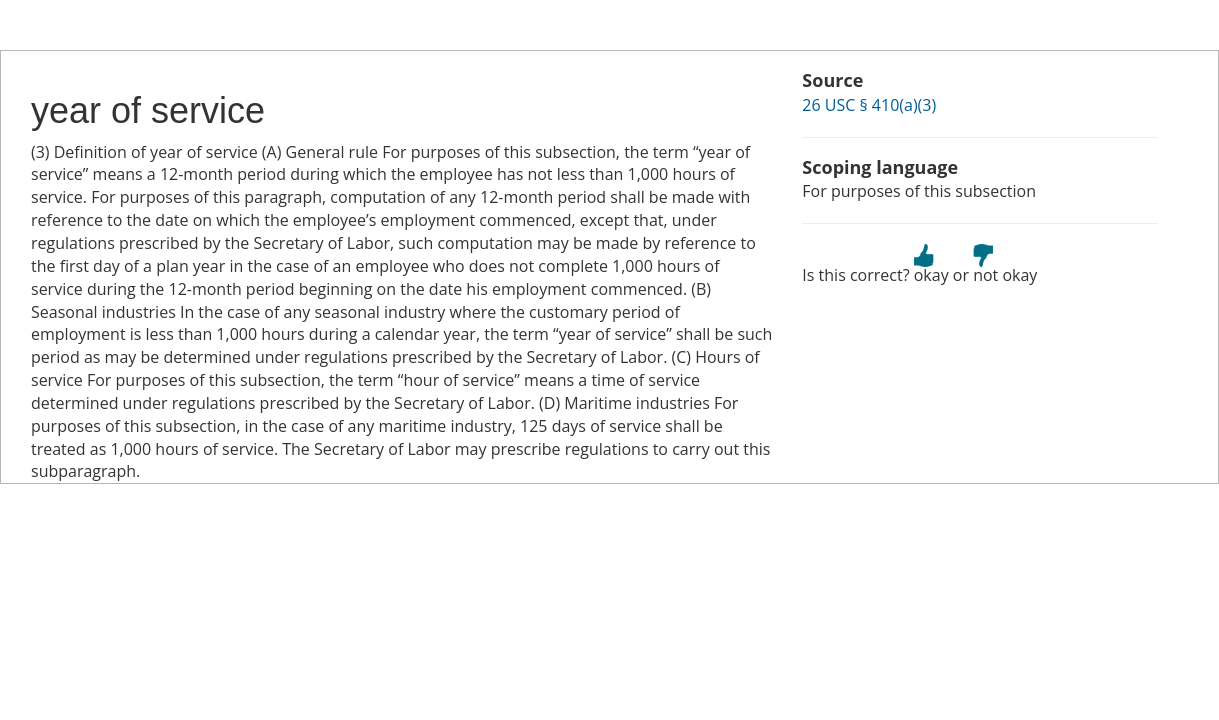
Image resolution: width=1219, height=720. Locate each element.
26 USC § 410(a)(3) (869, 105)
